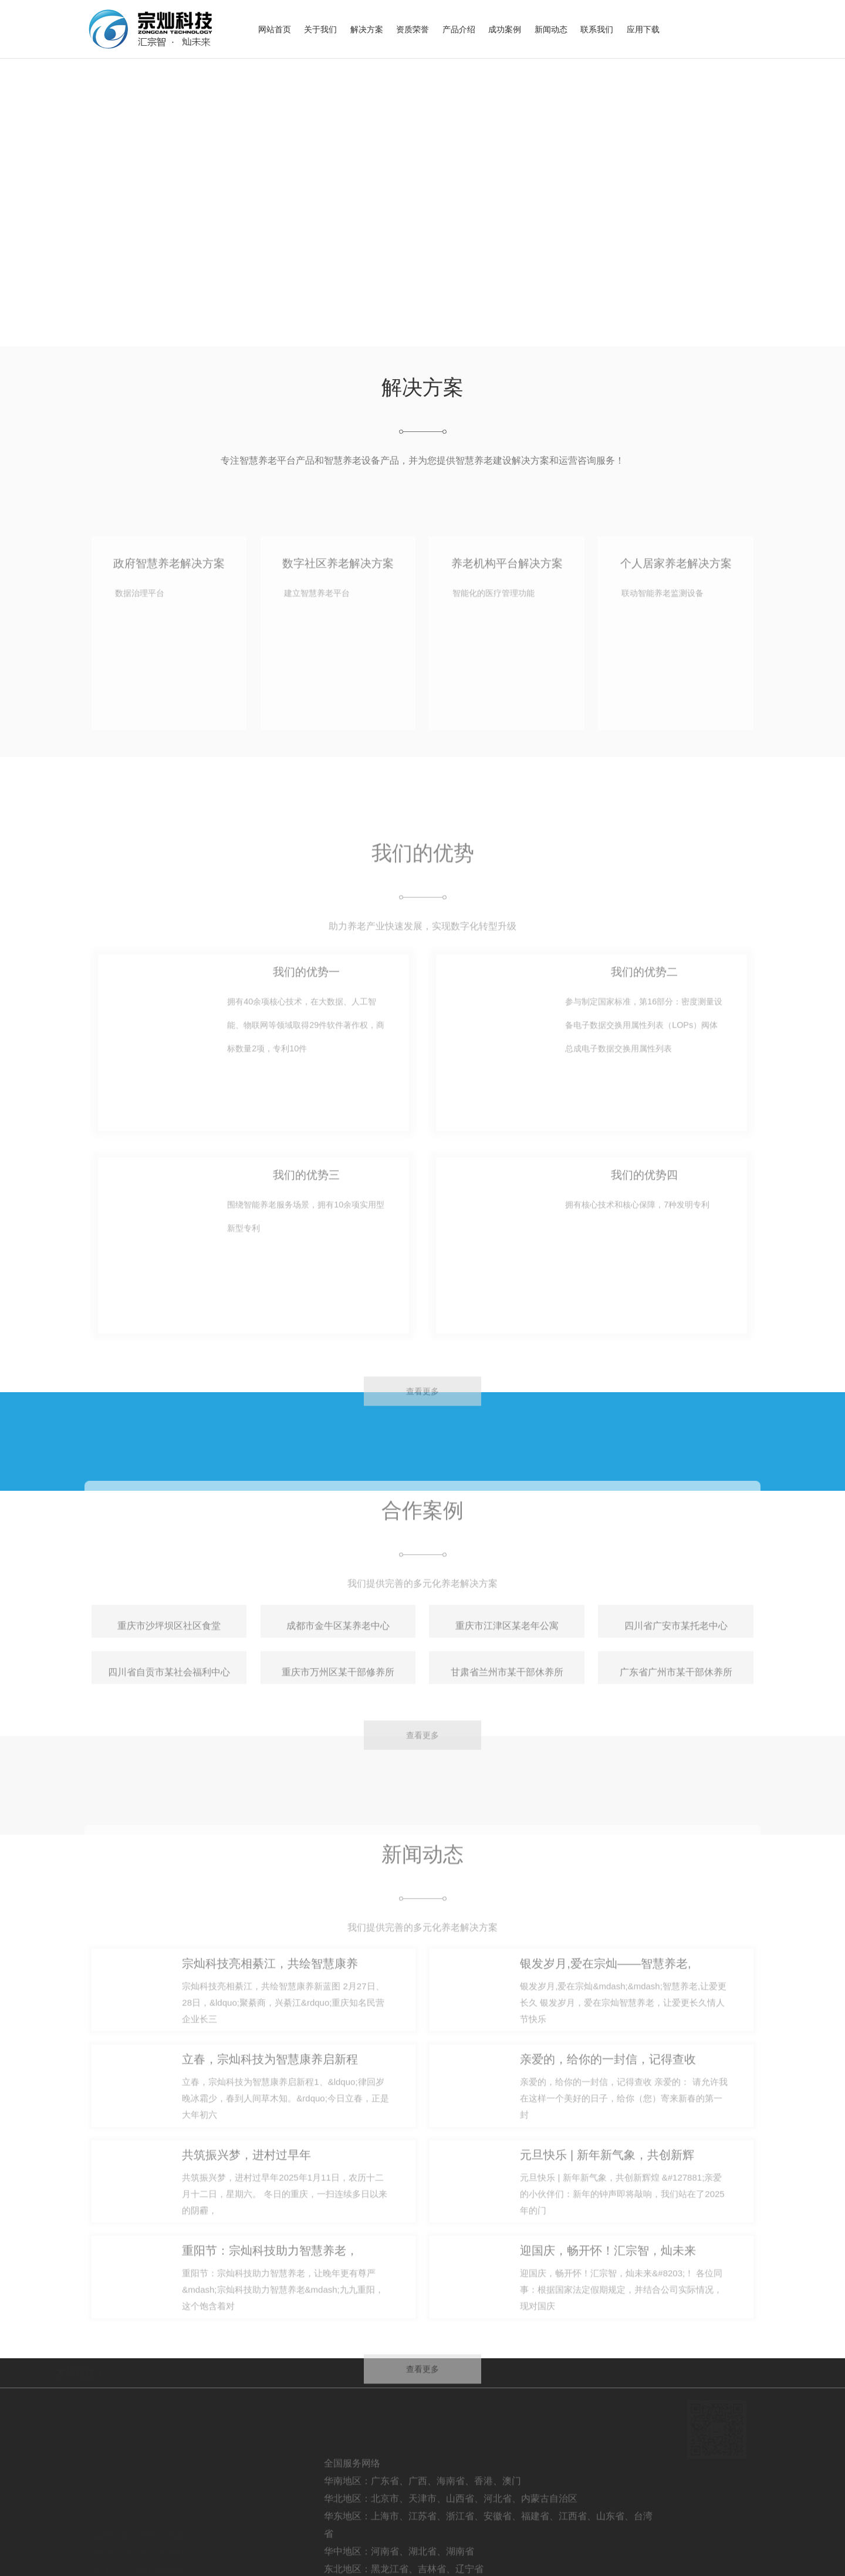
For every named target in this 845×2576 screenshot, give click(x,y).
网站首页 (274, 29)
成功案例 (504, 29)
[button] (33, 203)
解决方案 (366, 29)
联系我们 (596, 29)
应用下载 (643, 29)
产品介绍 (458, 29)
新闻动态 (551, 29)
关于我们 (320, 29)
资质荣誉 (412, 29)
